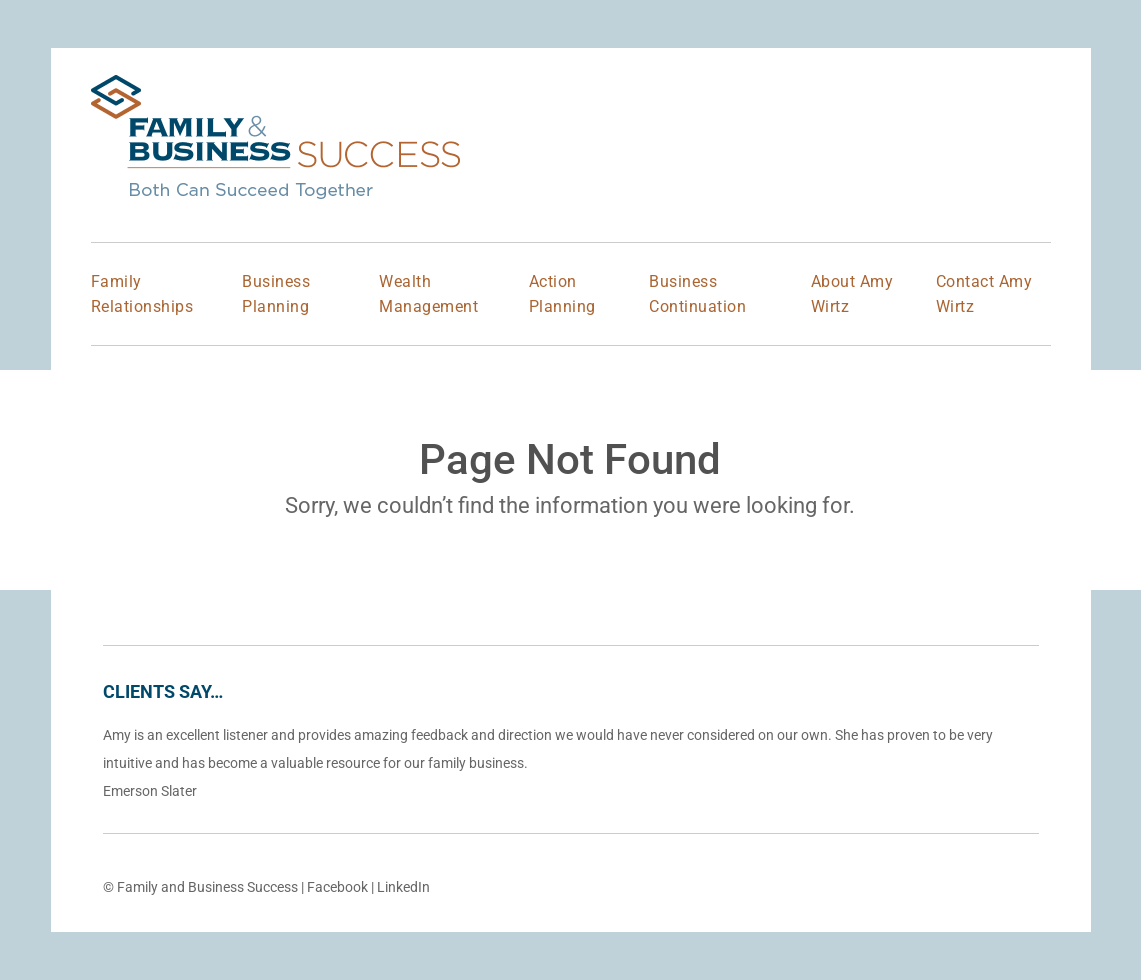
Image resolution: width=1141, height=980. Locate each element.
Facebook (337, 887)
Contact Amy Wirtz (984, 294)
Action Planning (562, 294)
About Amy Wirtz (852, 294)
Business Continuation (697, 294)
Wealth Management (428, 294)
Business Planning (276, 294)
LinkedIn (403, 887)
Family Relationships (142, 294)
